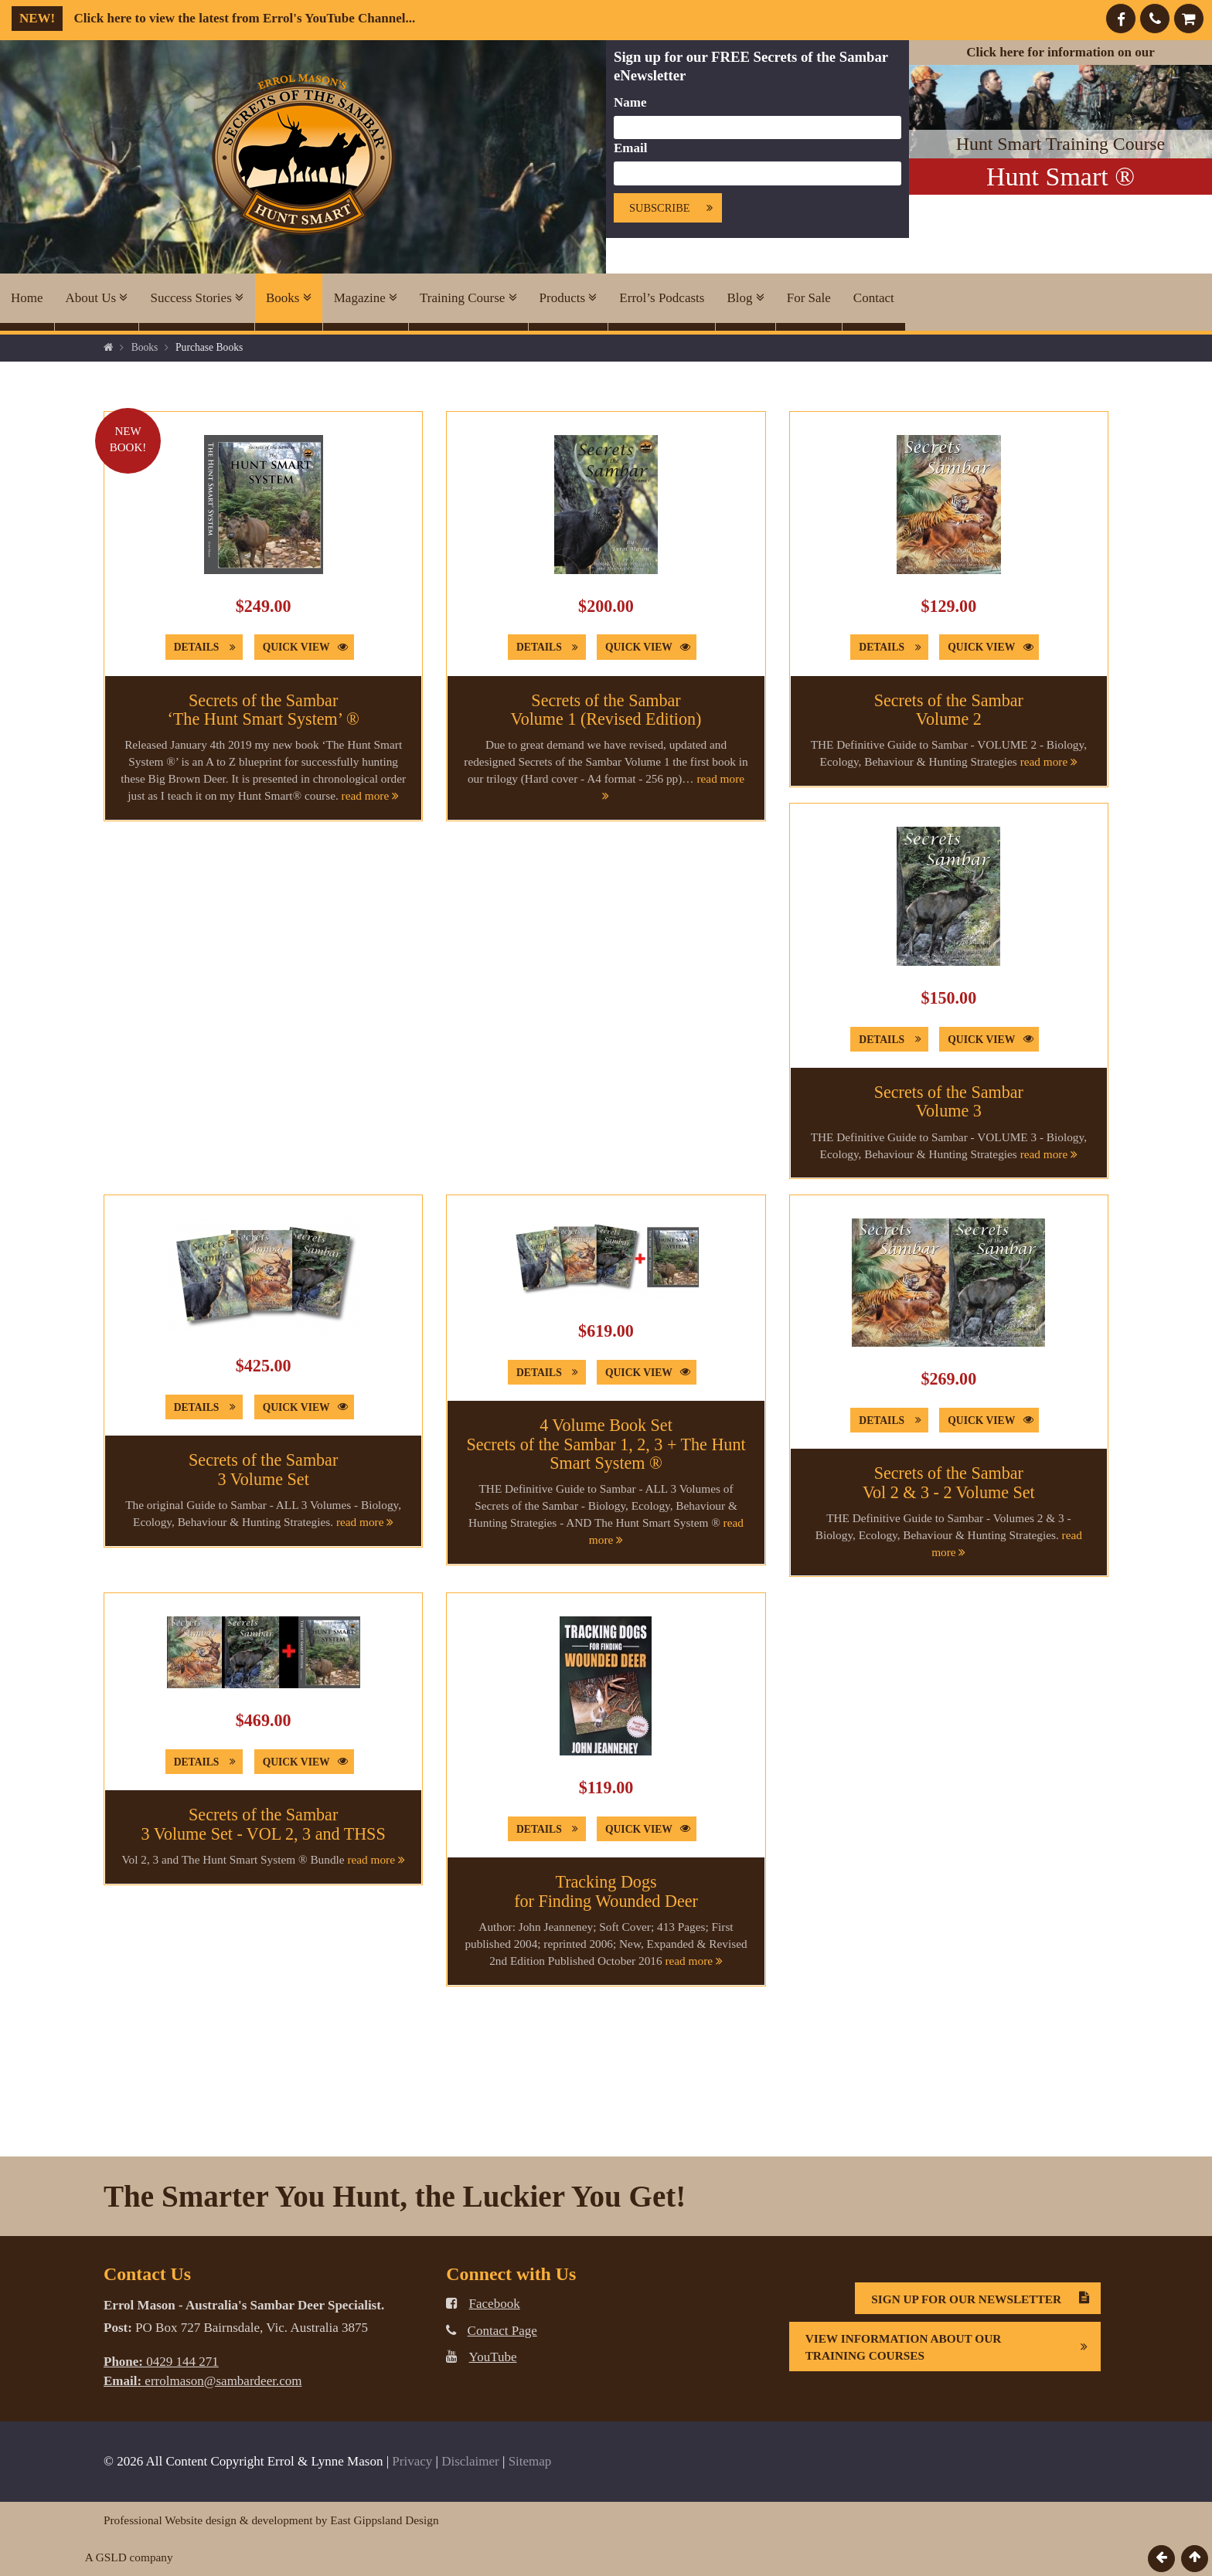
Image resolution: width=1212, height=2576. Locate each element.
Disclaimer (470, 2461)
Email (630, 148)
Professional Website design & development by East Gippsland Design (271, 2520)
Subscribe (675, 208)
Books (289, 298)
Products (568, 298)
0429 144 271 (161, 2361)
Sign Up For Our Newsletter (985, 2298)
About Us (97, 298)
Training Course (468, 298)
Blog (745, 298)
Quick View (308, 646)
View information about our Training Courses (952, 2346)
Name (630, 102)
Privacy (412, 2461)
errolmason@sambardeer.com (202, 2381)
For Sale (809, 298)
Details (208, 646)
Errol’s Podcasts (661, 298)
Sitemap (530, 2461)
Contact (873, 298)
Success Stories (196, 298)
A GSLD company (129, 2557)
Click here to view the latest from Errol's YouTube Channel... (213, 18)
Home (27, 298)
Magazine (365, 298)
